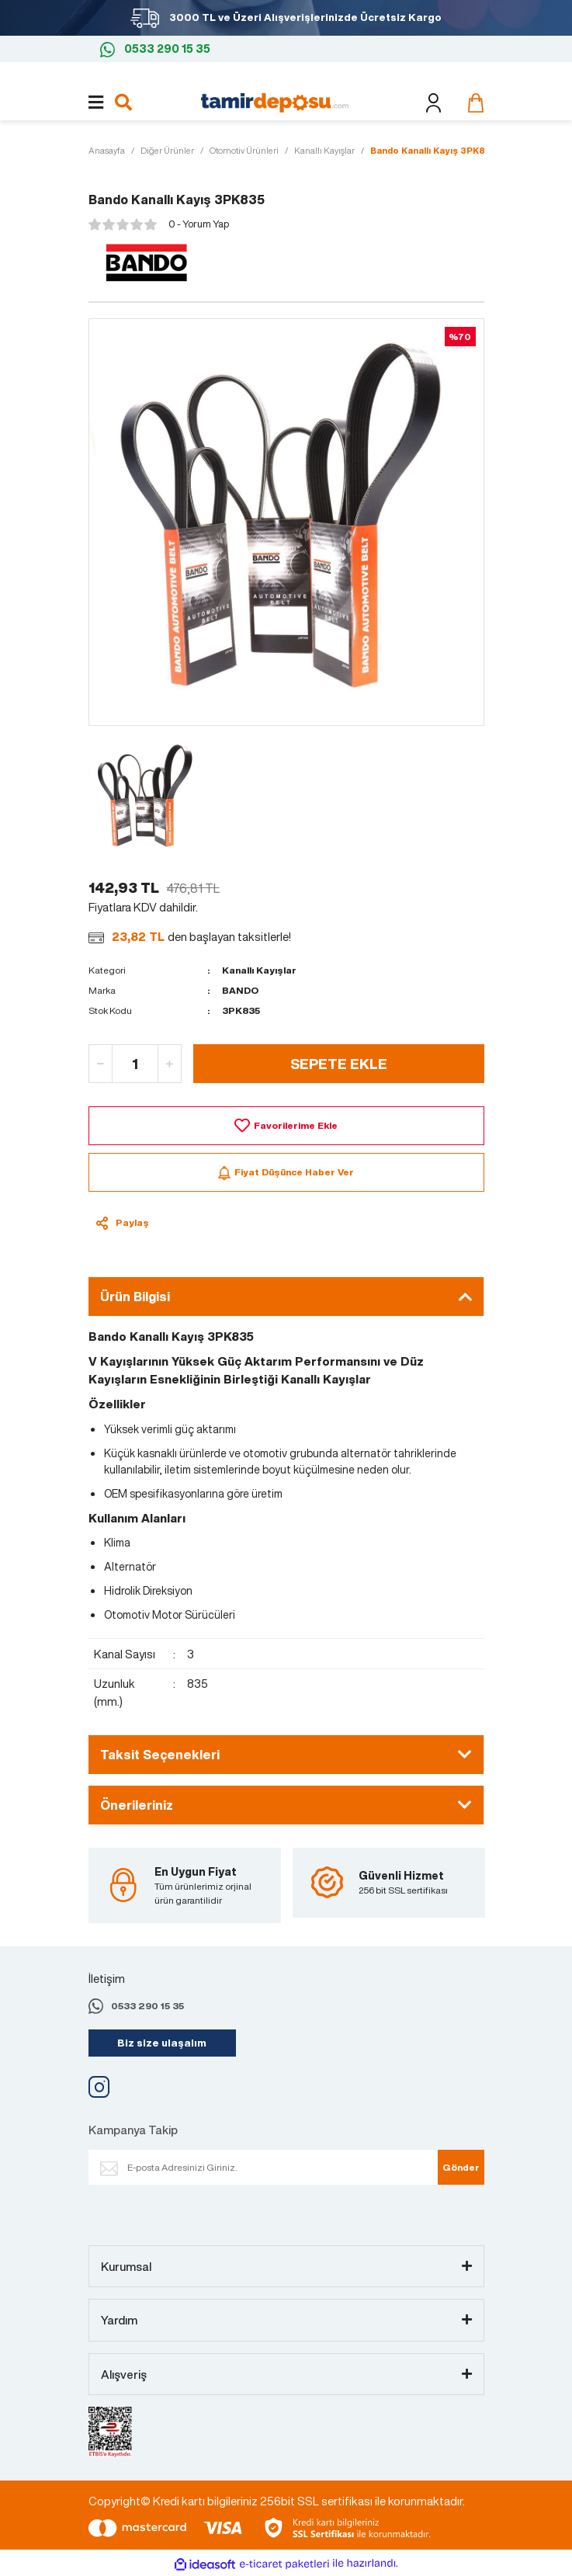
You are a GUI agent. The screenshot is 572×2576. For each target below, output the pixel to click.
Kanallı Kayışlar (259, 970)
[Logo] (274, 100)
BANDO (240, 990)
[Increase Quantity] (169, 1063)
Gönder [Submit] (461, 2167)
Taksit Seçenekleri (160, 1754)
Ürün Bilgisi (135, 1296)
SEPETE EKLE (338, 1064)
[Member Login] (433, 102)
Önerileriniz (136, 1805)
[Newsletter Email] (278, 2167)
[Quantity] (135, 1063)
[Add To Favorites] (286, 1125)
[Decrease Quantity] (101, 1063)
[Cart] (472, 102)
